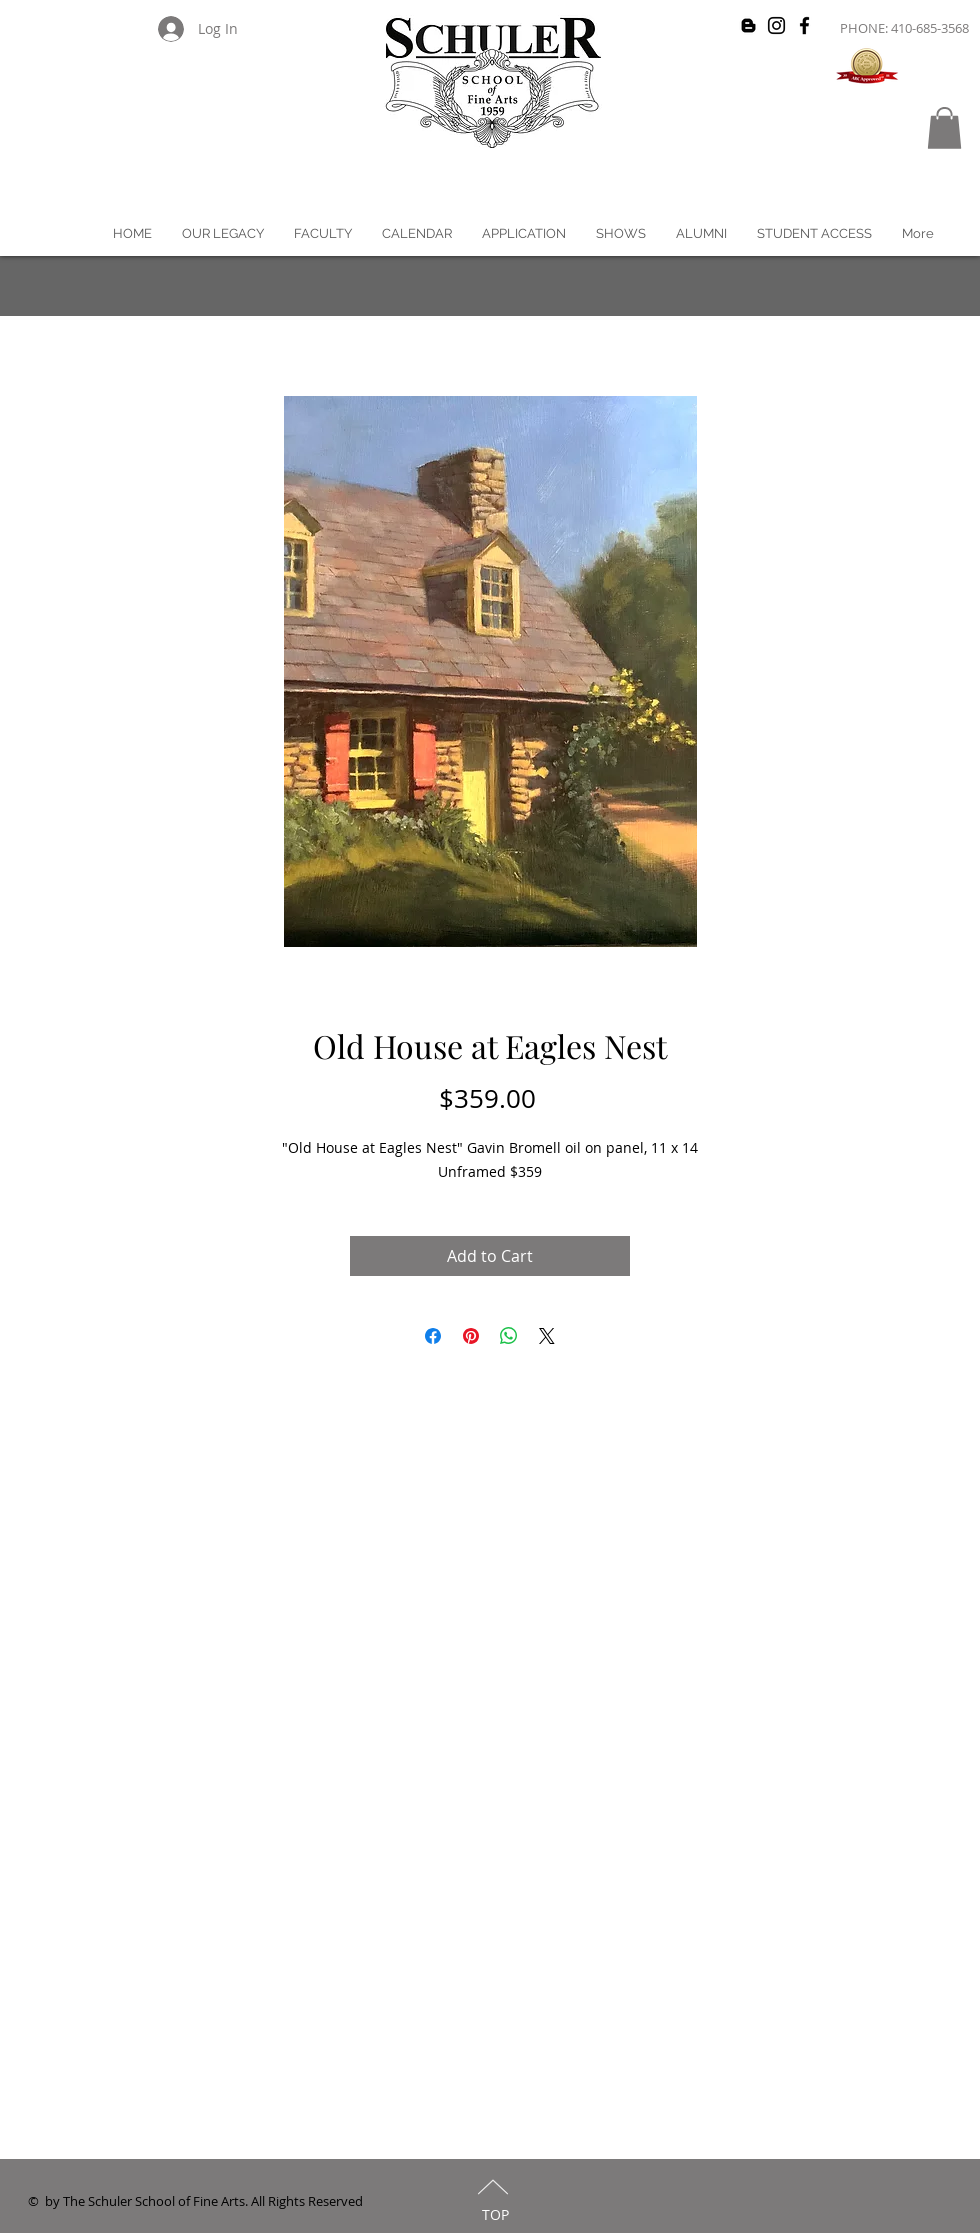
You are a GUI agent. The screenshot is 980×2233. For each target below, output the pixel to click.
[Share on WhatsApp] (509, 1336)
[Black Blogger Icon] (748, 25)
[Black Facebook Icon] (804, 25)
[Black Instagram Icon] (776, 25)
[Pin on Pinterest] (471, 1336)
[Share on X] (547, 1336)
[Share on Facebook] (433, 1336)
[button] (944, 128)
